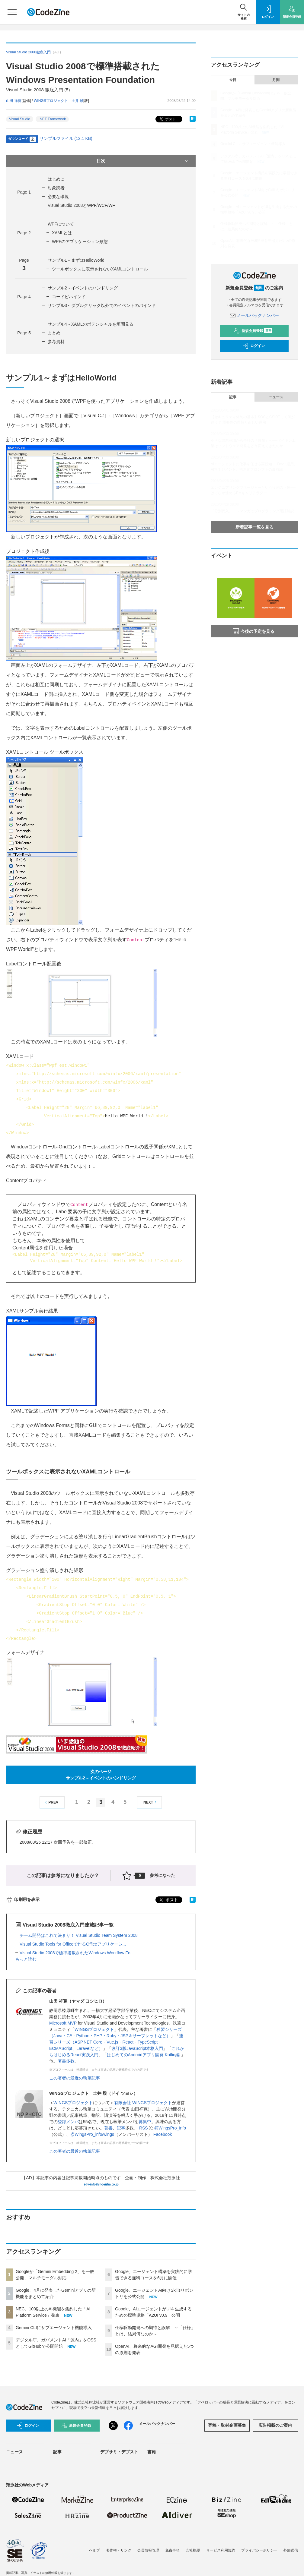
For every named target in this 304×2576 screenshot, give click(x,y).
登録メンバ (68, 2121)
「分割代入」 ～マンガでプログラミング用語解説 (252, 511)
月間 (276, 80)
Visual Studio (19, 119)
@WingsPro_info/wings (92, 2134)
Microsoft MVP (63, 2023)
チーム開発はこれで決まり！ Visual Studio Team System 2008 (79, 1935)
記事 (121, 2128)
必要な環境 (58, 196)
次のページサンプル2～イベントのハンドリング (101, 1774)
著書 (108, 2128)
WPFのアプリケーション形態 (80, 241)
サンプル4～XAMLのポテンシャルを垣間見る (90, 324)
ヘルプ (94, 2550)
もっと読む (26, 1959)
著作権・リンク (118, 2550)
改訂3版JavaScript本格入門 (137, 2048)
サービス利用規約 (220, 2550)
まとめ (54, 332)
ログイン (253, 346)
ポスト (167, 119)
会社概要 (193, 2550)
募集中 (145, 2121)
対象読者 (56, 187)
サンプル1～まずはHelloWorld (76, 260)
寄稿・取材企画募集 (227, 2425)
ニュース (276, 397)
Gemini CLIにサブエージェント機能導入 (54, 2327)
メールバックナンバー (254, 315)
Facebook (162, 2134)
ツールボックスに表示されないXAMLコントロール (100, 269)
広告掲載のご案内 (275, 2425)
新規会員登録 (253, 331)
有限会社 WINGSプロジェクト (143, 2102)
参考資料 (56, 341)
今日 (232, 80)
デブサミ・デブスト (119, 2451)
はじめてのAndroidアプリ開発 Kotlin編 (144, 2054)
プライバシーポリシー (259, 2550)
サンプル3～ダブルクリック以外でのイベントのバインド (102, 305)
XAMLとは (62, 232)
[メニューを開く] (12, 12)
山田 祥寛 (13, 101)
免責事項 (172, 2550)
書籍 (151, 2451)
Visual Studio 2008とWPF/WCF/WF (81, 205)
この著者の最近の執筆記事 (74, 2078)
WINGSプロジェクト (94, 2029)
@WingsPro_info (170, 2128)
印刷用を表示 (23, 1899)
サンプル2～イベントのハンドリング (83, 288)
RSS (143, 2128)
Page (23, 192)
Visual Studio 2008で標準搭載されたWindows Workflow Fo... (77, 1952)
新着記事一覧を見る (254, 527)
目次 (143, 161)
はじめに (56, 179)
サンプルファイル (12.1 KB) (66, 138)
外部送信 (290, 2550)
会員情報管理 (148, 2550)
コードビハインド (69, 296)
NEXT (150, 1802)
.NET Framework (52, 119)
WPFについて (61, 224)
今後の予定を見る (253, 631)
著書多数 (66, 2061)
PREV (50, 1802)
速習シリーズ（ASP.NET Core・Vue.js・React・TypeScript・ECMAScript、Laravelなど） (116, 2042)
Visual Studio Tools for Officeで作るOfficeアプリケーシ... (73, 1944)
